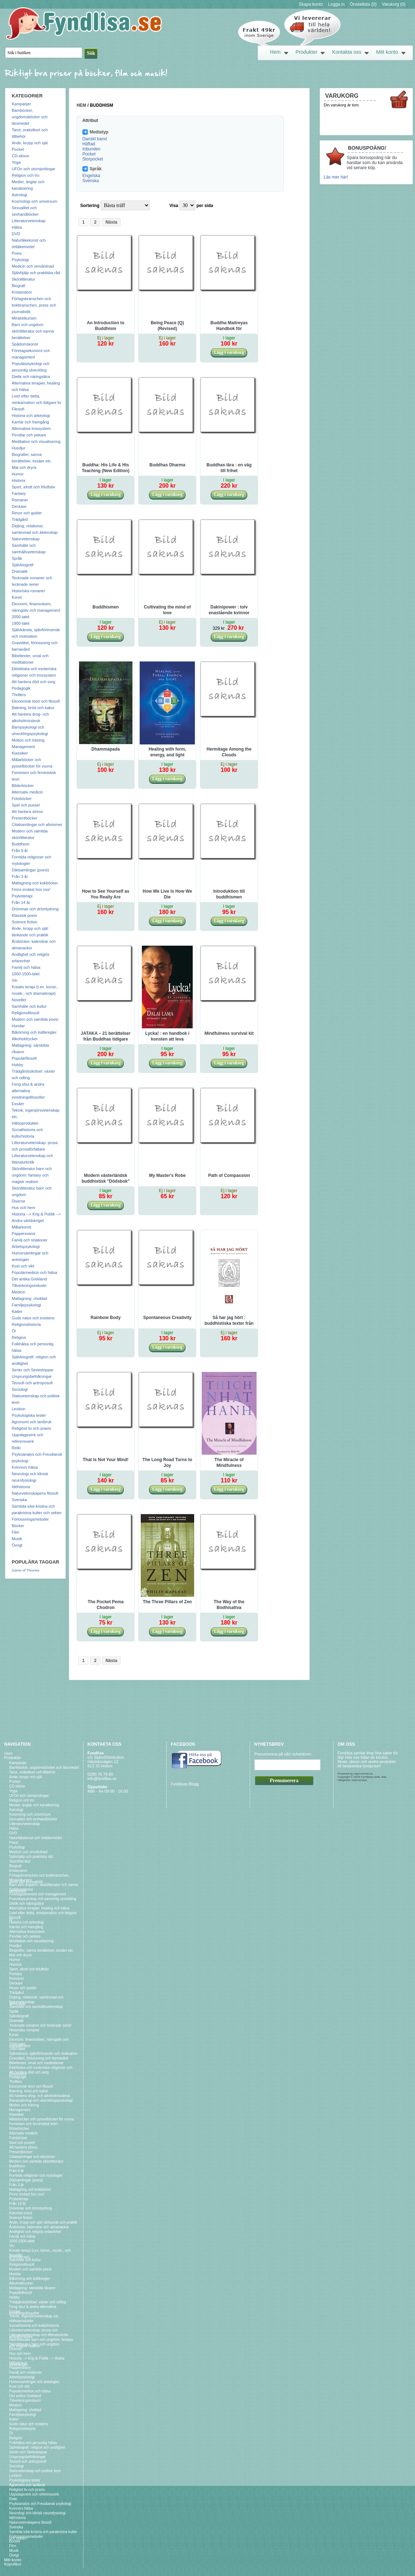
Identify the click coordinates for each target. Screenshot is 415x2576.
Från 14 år (21, 902)
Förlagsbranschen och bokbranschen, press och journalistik (34, 305)
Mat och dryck (24, 467)
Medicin (19, 1292)
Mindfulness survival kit (229, 1033)
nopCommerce (363, 1773)
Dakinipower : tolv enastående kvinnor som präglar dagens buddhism (229, 610)
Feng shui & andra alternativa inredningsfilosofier (28, 1090)
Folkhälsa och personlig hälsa (33, 2443)
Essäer (18, 1104)
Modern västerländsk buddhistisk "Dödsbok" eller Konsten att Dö (106, 1178)
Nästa (111, 222)
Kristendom (22, 292)
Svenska (19, 1500)
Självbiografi (23, 565)
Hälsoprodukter (25, 1123)
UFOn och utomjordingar (33, 169)
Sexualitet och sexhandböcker (33, 1819)
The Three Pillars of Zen (167, 1601)
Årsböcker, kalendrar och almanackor (39, 2227)
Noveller (19, 1000)
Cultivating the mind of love (167, 610)
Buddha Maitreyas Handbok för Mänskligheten (229, 326)
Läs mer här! (336, 177)
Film (15, 1532)
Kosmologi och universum (34, 201)
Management (23, 746)
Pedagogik (21, 688)
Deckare (19, 506)
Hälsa (17, 227)
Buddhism (21, 844)
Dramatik (20, 571)
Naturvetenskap (26, 539)
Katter (17, 1311)
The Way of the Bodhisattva (229, 1604)
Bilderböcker (23, 785)
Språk (17, 558)
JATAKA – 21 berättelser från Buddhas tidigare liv (106, 1036)
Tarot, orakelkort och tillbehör (32, 1772)
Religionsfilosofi (25, 1013)
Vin (15, 980)
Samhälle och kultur (29, 1006)
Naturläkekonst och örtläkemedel (35, 1838)
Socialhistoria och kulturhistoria (34, 2325)
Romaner (20, 500)
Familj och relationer (30, 1240)
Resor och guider (27, 513)
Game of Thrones (26, 1570)
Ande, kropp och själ (30, 143)
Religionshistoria (26, 1324)
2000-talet (21, 617)
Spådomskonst (25, 344)
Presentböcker (25, 818)
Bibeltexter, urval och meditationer (36, 2063)
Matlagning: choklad (29, 1298)
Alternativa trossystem (31, 428)
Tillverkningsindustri (29, 1285)
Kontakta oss (346, 52)
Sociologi (20, 1389)
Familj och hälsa (26, 967)
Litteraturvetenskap (29, 221)
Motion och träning (28, 740)
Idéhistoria (21, 1487)
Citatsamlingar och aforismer (37, 824)
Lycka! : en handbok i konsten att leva (167, 1036)
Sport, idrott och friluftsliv (33, 487)
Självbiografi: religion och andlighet (37, 2447)
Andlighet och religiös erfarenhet (35, 2232)
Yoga (16, 162)
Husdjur (19, 448)
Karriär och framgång (30, 422)
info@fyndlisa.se (102, 1778)
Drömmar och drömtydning (35, 909)
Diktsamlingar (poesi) (30, 870)
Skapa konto (311, 4)
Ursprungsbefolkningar (32, 1376)
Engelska (91, 175)
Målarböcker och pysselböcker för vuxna (41, 2119)
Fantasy (19, 493)
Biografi (18, 285)
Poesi (17, 253)
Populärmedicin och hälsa (34, 1272)
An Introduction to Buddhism (106, 325)
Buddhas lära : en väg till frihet (229, 467)
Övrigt (17, 1545)
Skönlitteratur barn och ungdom (34, 2344)
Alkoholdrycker (25, 1039)
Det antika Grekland (29, 1279)
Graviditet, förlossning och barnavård (38, 2058)
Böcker (18, 1526)
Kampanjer (21, 104)
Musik (17, 1539)
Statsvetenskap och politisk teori (35, 2471)
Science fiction (25, 922)
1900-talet (21, 623)
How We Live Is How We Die (167, 894)
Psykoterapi (22, 896)
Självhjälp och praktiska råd (36, 273)
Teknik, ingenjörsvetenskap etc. (34, 2316)
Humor (18, 474)
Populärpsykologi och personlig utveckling (43, 1899)
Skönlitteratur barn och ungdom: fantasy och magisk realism (32, 1175)
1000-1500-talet (26, 974)
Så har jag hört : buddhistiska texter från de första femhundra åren (229, 1321)
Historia (18, 480)
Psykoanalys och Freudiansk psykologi (40, 2504)
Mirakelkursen (24, 318)
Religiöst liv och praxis (31, 1428)
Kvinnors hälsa (25, 1467)
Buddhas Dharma (167, 464)
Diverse (18, 1201)
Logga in (336, 4)
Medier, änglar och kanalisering (34, 1805)
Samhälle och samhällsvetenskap (36, 2007)
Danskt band (94, 138)
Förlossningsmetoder (30, 1519)
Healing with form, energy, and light (167, 752)
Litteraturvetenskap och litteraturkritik (38, 2335)
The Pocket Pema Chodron (105, 1604)
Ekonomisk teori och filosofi (36, 701)
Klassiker (20, 753)
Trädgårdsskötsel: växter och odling (37, 2302)
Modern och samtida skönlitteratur (36, 2161)
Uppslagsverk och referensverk (34, 2494)
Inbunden (91, 148)
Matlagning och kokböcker (35, 883)
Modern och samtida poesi (35, 1019)
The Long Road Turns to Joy (167, 1462)
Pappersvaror (24, 1233)
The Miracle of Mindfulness (229, 1462)
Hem (275, 52)
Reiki (16, 1448)
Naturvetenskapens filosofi (35, 1493)
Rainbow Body (106, 1317)
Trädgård (20, 519)
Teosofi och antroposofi (32, 1383)
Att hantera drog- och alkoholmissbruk (39, 2096)
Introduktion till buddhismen (229, 894)
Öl (14, 1331)
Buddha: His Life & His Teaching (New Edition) (106, 467)
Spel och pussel (26, 805)
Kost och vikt (23, 1266)
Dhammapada (105, 749)
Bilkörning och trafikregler (34, 1032)
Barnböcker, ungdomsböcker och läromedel (30, 117)
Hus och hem (23, 1207)
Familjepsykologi (26, 1305)
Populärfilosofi (24, 1058)
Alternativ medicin (27, 792)
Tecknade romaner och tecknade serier (40, 2025)
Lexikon (19, 1409)
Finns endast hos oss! (31, 889)
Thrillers (19, 695)
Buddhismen (105, 607)
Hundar (18, 1026)
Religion (19, 1337)
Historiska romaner (28, 591)
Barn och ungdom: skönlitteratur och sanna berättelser (33, 331)
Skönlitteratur (23, 279)
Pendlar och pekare (29, 435)
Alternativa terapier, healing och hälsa (39, 1908)
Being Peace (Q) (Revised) (167, 325)
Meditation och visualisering (36, 441)
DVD (16, 234)
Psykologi (20, 260)
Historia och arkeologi (31, 415)
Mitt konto (387, 52)
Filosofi (18, 409)
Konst (17, 597)
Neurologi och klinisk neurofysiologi (37, 2513)
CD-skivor (20, 156)
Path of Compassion (229, 1175)
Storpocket (92, 159)
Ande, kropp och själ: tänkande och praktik (43, 2222)
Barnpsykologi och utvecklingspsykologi (41, 2100)
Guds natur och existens (33, 1318)
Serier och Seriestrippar (33, 1370)
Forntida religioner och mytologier (36, 2175)
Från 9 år (20, 850)
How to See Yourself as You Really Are (106, 894)
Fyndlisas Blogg (185, 1784)
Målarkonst (21, 1227)
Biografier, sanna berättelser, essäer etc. (41, 1950)
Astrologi (19, 195)
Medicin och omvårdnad (33, 266)
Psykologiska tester (29, 1415)
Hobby (17, 1065)
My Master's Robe (167, 1175)
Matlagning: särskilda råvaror (32, 2288)
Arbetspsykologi (26, 1246)
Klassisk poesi (24, 915)
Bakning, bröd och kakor (33, 707)
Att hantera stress (27, 811)
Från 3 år (20, 876)
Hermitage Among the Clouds (229, 752)
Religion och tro (25, 175)
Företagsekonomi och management (37, 1894)
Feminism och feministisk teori (33, 2124)
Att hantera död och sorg (33, 682)
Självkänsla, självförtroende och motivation (43, 2054)
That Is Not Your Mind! (105, 1459)
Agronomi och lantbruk (32, 1422)
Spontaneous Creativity (167, 1317)
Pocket (18, 149)
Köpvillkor (13, 2564)
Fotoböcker (22, 798)
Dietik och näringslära (31, 376)
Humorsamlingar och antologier (34, 2382)
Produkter (307, 52)
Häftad (88, 143)
